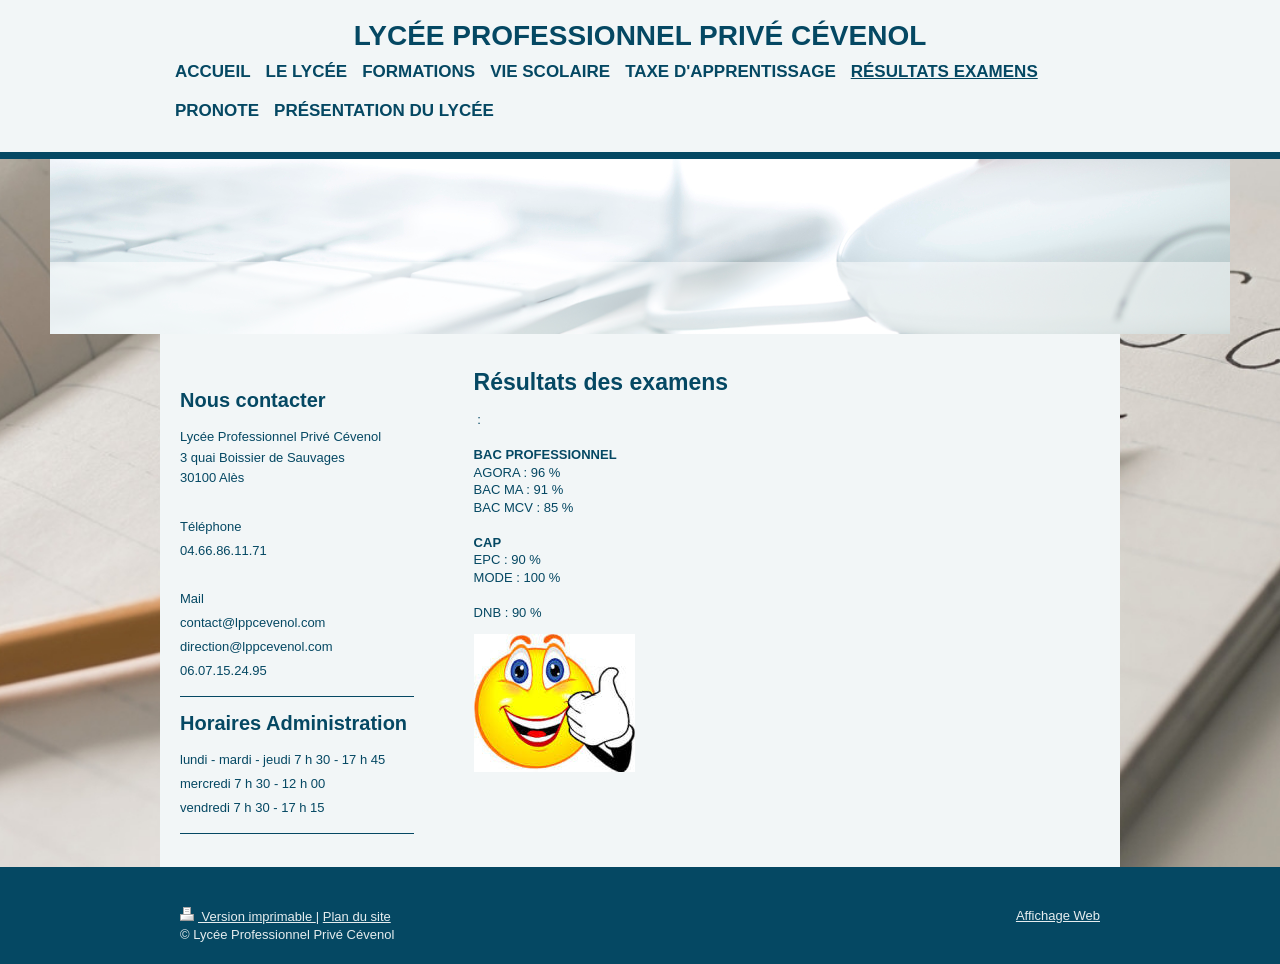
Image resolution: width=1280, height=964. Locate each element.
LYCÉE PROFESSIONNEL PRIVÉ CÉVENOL (640, 35)
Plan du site (357, 916)
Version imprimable (248, 916)
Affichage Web (1058, 915)
